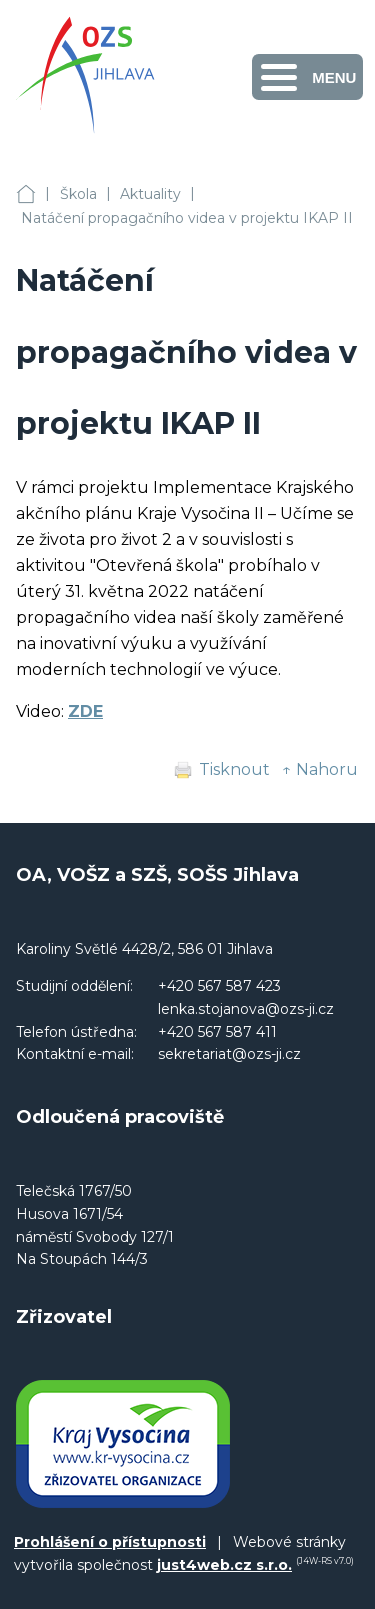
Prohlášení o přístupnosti (110, 1542)
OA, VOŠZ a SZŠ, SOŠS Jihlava (26, 194)
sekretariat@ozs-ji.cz (229, 1054)
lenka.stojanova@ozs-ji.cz (246, 1009)
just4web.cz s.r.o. (224, 1565)
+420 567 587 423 (219, 986)
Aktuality (150, 194)
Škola (78, 194)
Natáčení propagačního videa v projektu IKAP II (187, 218)
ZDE (85, 711)
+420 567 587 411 (217, 1032)
